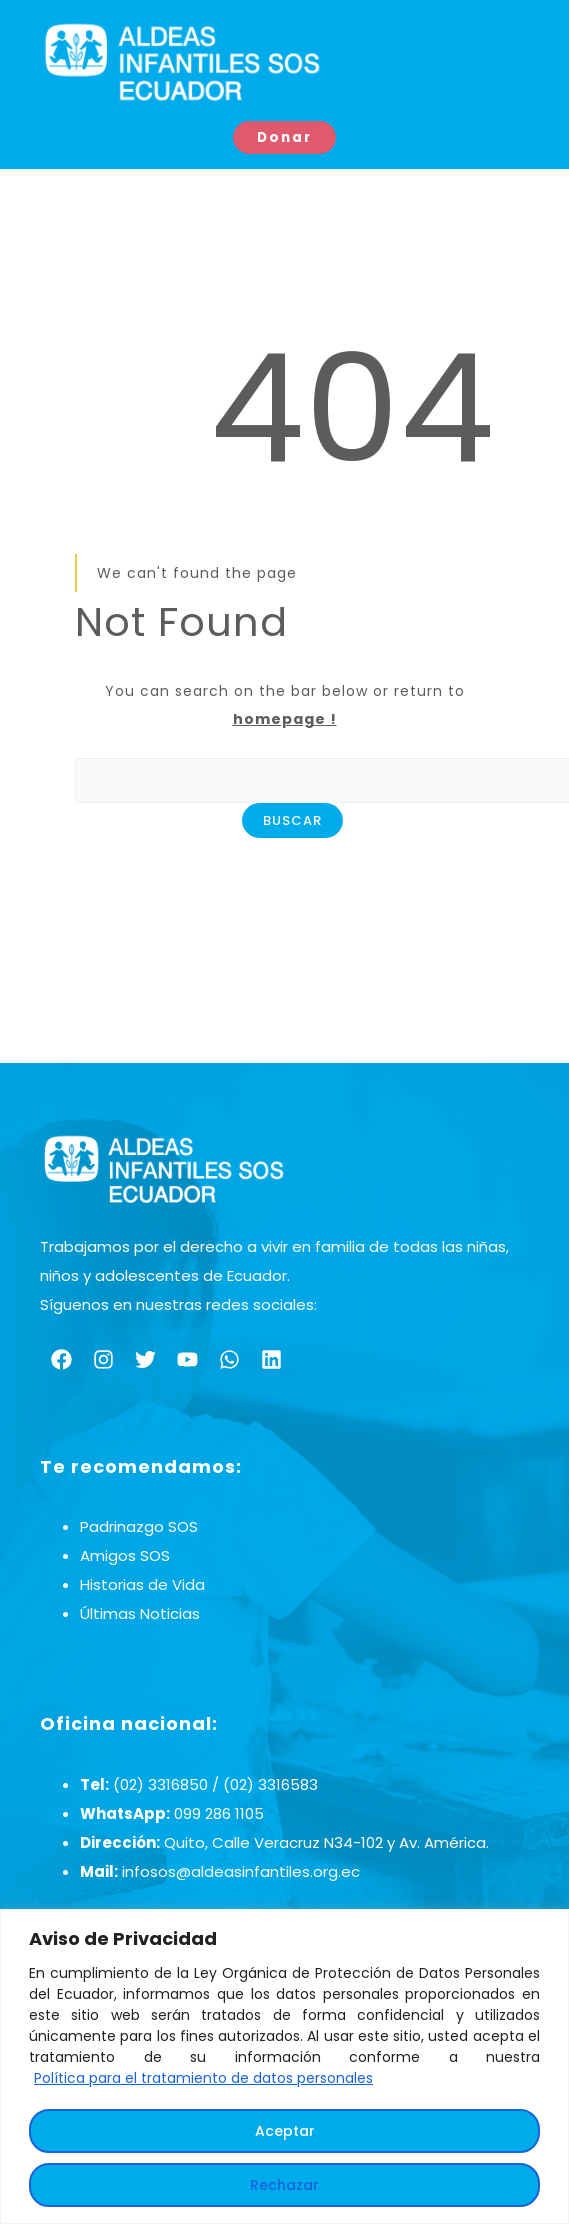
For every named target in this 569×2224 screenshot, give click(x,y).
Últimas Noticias (140, 1614)
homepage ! (285, 720)
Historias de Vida (142, 1585)
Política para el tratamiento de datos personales (203, 2078)
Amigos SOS (125, 1556)
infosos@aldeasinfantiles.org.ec (241, 1871)
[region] (284, 2066)
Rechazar (284, 2185)
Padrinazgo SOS (139, 1527)
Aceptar (285, 2131)
